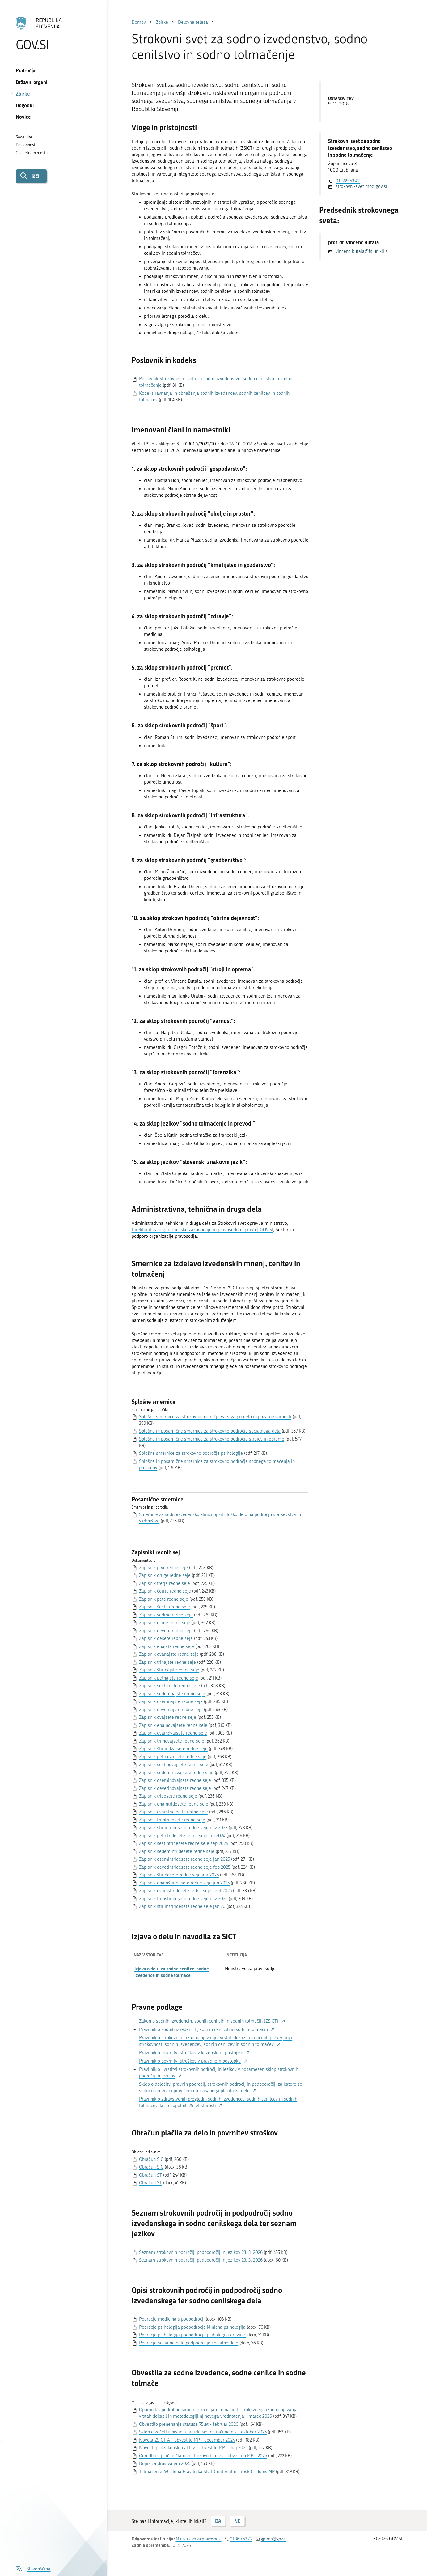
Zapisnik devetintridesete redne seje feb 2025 (184, 1867)
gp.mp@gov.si (273, 2539)
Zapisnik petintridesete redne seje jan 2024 (182, 1835)
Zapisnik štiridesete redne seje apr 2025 (179, 1875)
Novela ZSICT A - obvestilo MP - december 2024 (187, 2440)
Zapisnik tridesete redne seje (168, 1796)
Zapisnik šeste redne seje (164, 1607)
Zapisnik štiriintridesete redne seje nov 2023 (183, 1827)
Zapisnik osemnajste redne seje (171, 1701)
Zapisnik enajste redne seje (166, 1646)
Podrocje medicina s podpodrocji (172, 2319)
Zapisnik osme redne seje (164, 1622)
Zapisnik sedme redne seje (166, 1615)
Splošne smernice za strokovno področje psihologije (191, 1453)
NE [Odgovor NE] (237, 2520)
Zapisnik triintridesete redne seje (172, 1820)
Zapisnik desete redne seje (166, 1638)
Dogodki (25, 105)
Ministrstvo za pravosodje (199, 2539)
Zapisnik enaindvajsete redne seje (173, 1725)
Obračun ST (150, 2175)
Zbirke (23, 93)
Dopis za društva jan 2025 (164, 2463)
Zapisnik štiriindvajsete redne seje (173, 1749)
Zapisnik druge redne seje (165, 1575)
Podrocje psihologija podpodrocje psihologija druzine (192, 2335)
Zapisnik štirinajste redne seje (169, 1670)
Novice (23, 116)
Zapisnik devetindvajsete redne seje (175, 1788)
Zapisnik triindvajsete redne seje (171, 1741)
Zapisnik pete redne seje (163, 1599)
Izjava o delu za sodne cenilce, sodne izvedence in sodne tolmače (171, 1971)
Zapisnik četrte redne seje (165, 1591)
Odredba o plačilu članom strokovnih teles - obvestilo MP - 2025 (203, 2456)
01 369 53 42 (348, 181)
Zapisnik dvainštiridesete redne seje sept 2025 (185, 1890)
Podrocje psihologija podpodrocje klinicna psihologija (192, 2327)
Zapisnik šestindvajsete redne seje (173, 1764)
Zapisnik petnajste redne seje (168, 1678)
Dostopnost (25, 145)
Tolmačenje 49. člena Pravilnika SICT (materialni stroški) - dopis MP (207, 2471)
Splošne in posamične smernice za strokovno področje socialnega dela (210, 1431)
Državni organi (31, 82)
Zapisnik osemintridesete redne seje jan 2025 (184, 1859)
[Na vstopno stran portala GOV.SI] (53, 33)
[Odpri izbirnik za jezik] (33, 2568)
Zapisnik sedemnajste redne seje (172, 1694)
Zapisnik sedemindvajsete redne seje (176, 1772)
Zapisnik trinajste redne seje (167, 1662)
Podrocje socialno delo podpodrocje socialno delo (188, 2343)
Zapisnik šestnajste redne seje (169, 1685)
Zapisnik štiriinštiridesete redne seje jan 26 (182, 1906)
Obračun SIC (151, 2159)
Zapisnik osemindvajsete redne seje (175, 1780)
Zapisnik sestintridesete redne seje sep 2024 (183, 1843)
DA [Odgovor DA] (218, 2520)
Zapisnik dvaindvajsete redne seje (173, 1733)
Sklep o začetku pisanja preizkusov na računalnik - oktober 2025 (203, 2432)
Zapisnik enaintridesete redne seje (173, 1804)
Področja (26, 70)
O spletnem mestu (32, 153)
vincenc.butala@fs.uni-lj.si (362, 251)
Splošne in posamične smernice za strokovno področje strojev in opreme (211, 1439)
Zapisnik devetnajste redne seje (171, 1709)
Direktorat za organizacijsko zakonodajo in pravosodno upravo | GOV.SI (202, 1230)
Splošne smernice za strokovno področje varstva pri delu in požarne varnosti (215, 1417)
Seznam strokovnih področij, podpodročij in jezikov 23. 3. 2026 (201, 2252)
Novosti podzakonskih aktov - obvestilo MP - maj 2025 (193, 2447)
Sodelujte (24, 137)
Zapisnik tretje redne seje (164, 1583)
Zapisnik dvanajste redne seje (169, 1654)
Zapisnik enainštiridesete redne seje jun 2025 (184, 1883)
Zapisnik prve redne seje (163, 1567)
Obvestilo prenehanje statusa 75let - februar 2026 (188, 2424)
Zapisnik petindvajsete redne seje (172, 1757)
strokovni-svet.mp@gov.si (361, 186)
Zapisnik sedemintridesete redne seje (176, 1851)
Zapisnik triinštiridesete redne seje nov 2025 (183, 1898)
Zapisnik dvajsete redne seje (167, 1717)
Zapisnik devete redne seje (166, 1630)
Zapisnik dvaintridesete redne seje (173, 1812)
